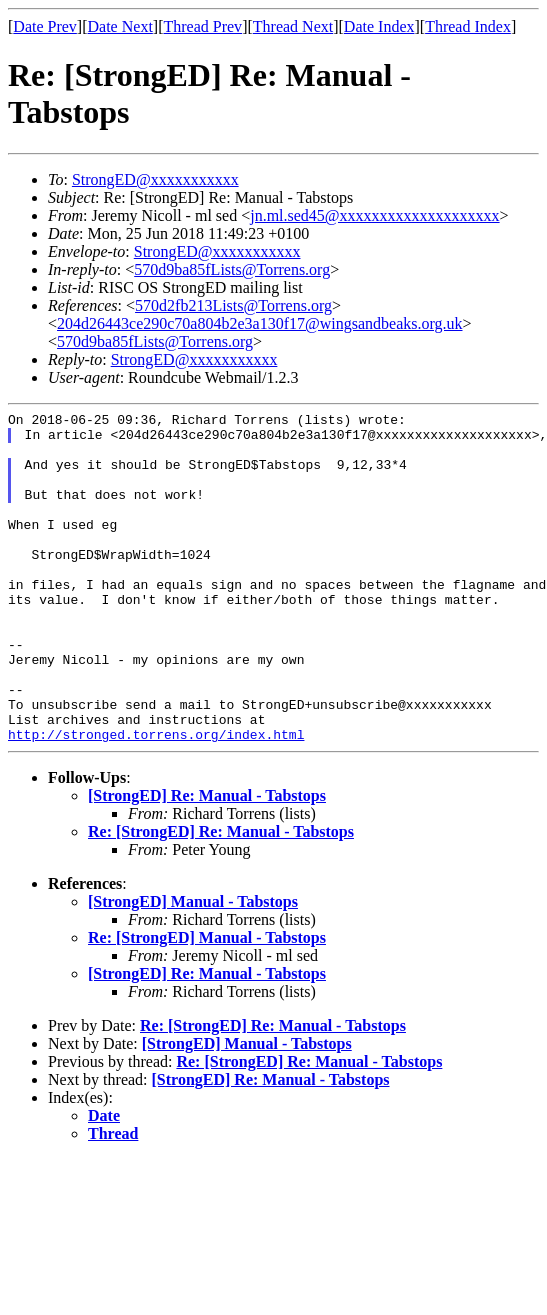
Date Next (120, 26)
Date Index (379, 26)
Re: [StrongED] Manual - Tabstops (207, 1003)
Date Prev (45, 26)
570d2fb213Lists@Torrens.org (233, 305)
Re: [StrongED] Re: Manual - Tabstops (221, 897)
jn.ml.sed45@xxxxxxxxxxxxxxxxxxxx (374, 215)
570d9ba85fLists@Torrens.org (232, 269)
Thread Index (468, 26)
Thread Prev (202, 26)
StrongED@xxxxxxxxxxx (155, 179)
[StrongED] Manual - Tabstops (193, 967)
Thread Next (293, 26)
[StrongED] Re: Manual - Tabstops (207, 861)
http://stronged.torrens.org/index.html (156, 800)
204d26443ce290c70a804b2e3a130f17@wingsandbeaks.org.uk (259, 323)
